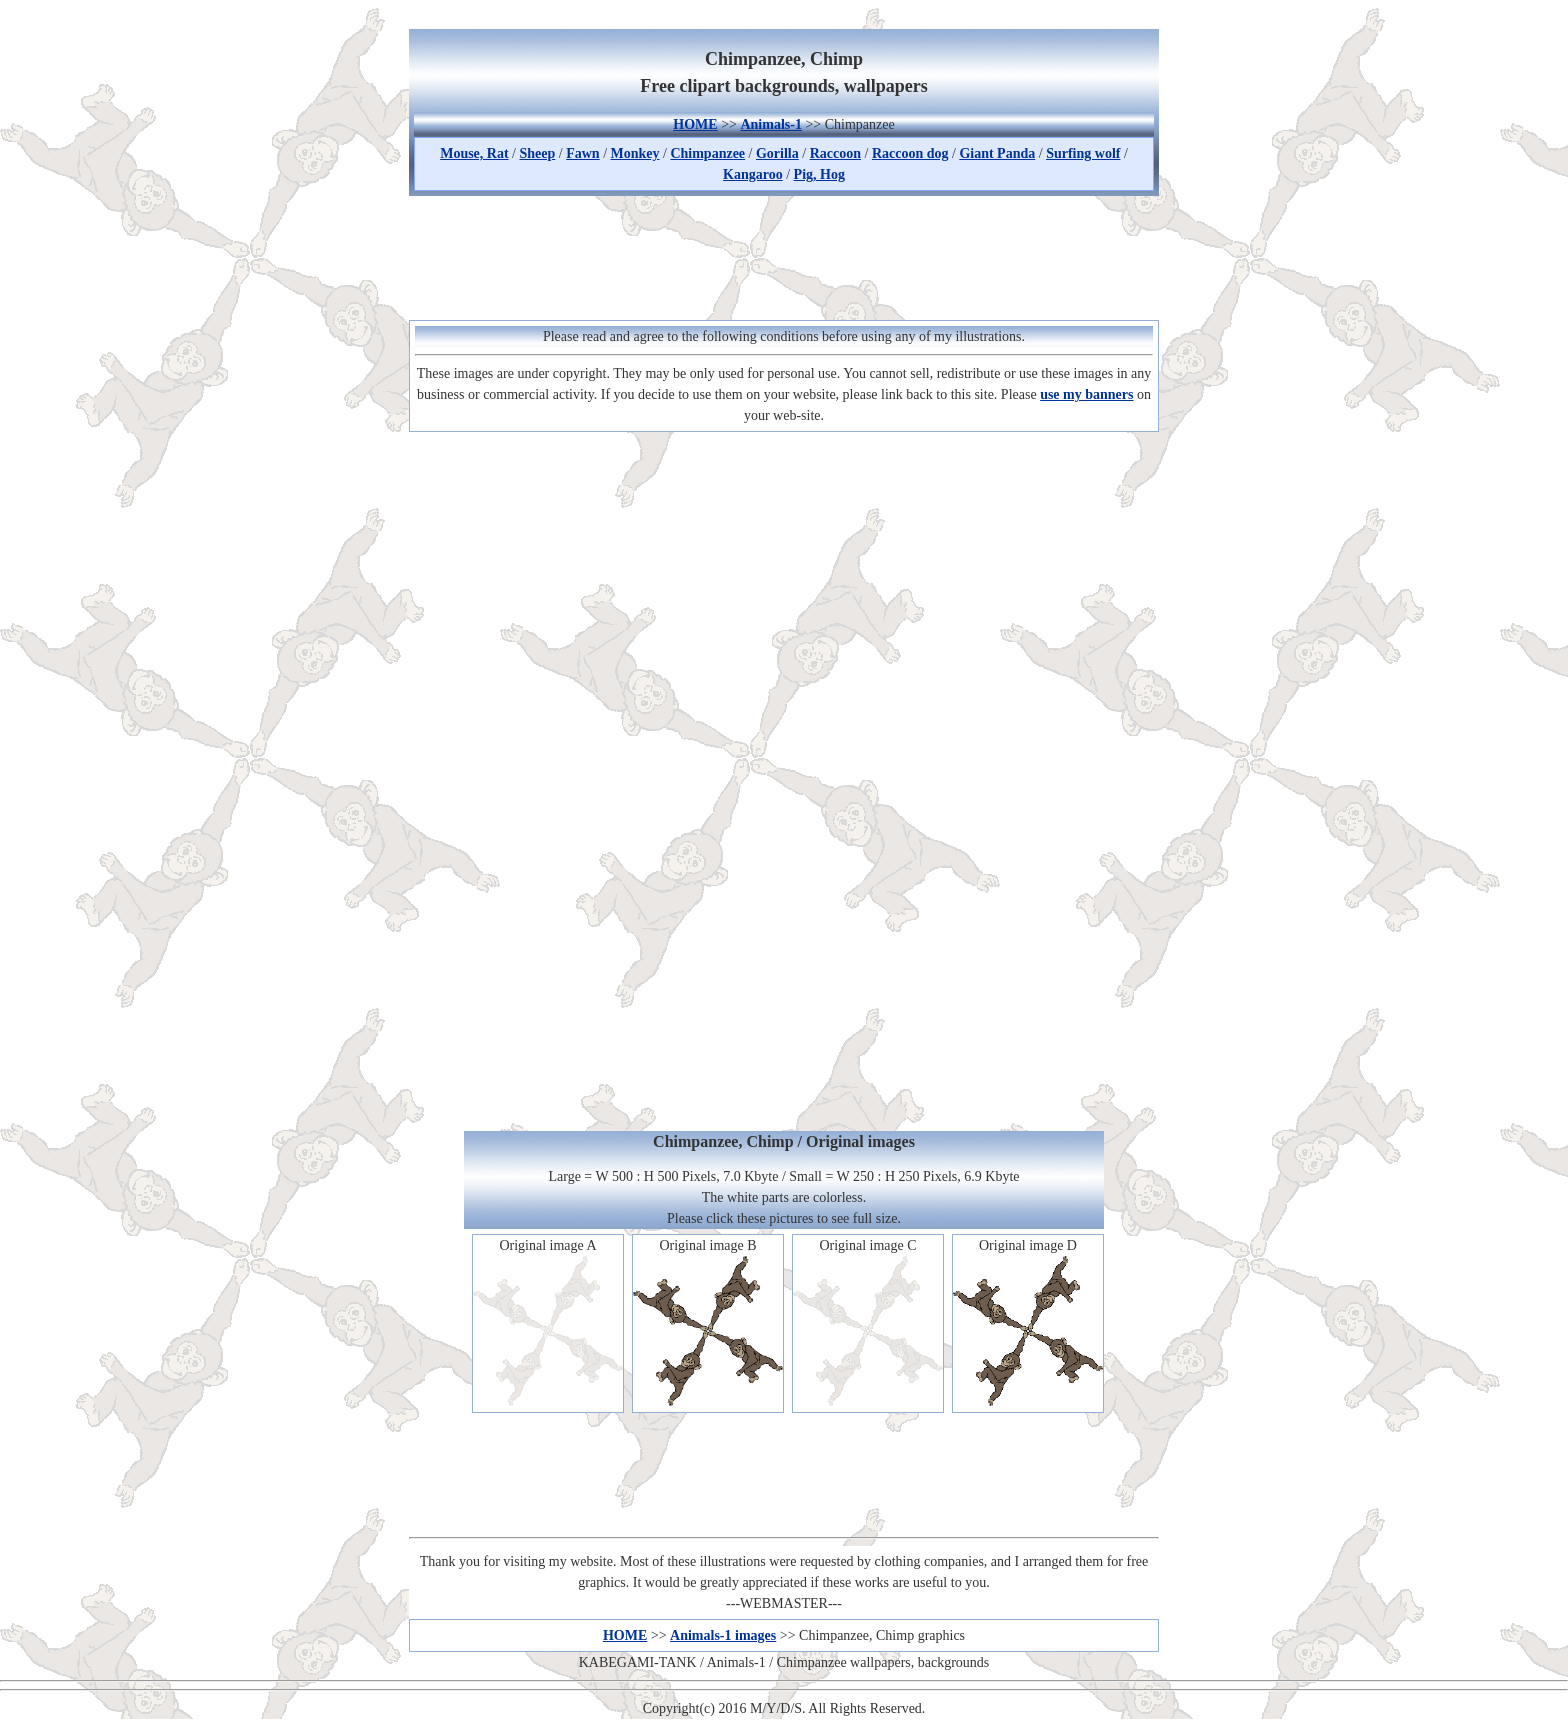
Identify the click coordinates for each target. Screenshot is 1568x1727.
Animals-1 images (723, 1635)
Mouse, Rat (474, 153)
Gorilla (777, 153)
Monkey (635, 153)
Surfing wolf (1083, 153)
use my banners (1086, 394)
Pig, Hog (819, 174)
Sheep (538, 153)
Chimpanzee (707, 153)
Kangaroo (753, 174)
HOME (695, 124)
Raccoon (835, 153)
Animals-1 (770, 124)
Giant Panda (997, 153)
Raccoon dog (910, 153)
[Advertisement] (784, 255)
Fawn (582, 153)
